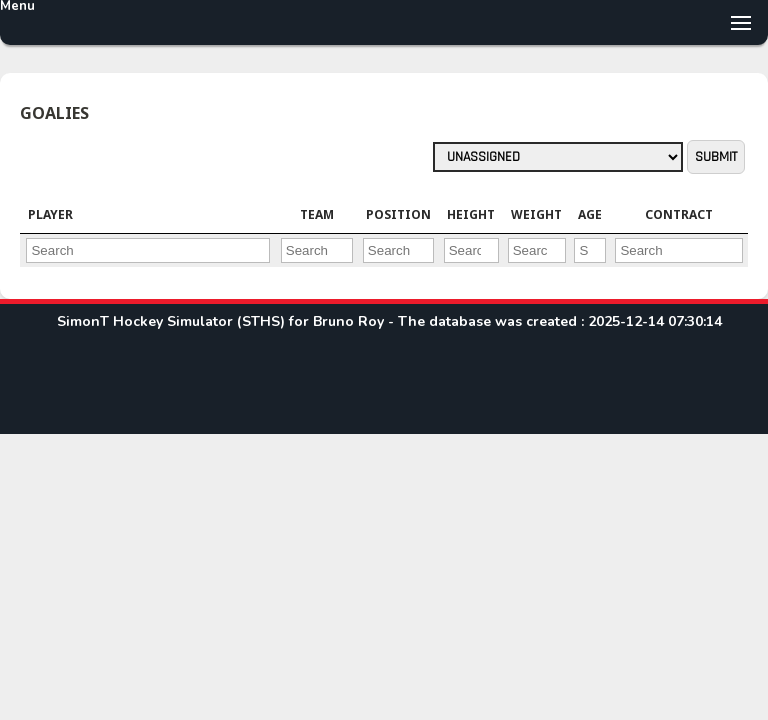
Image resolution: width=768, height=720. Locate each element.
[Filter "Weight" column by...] (537, 250)
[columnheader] (148, 215)
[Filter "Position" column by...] (399, 250)
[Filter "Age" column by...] (589, 250)
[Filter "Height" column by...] (471, 250)
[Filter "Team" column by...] (317, 250)
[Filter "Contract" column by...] (678, 250)
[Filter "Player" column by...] (147, 250)
